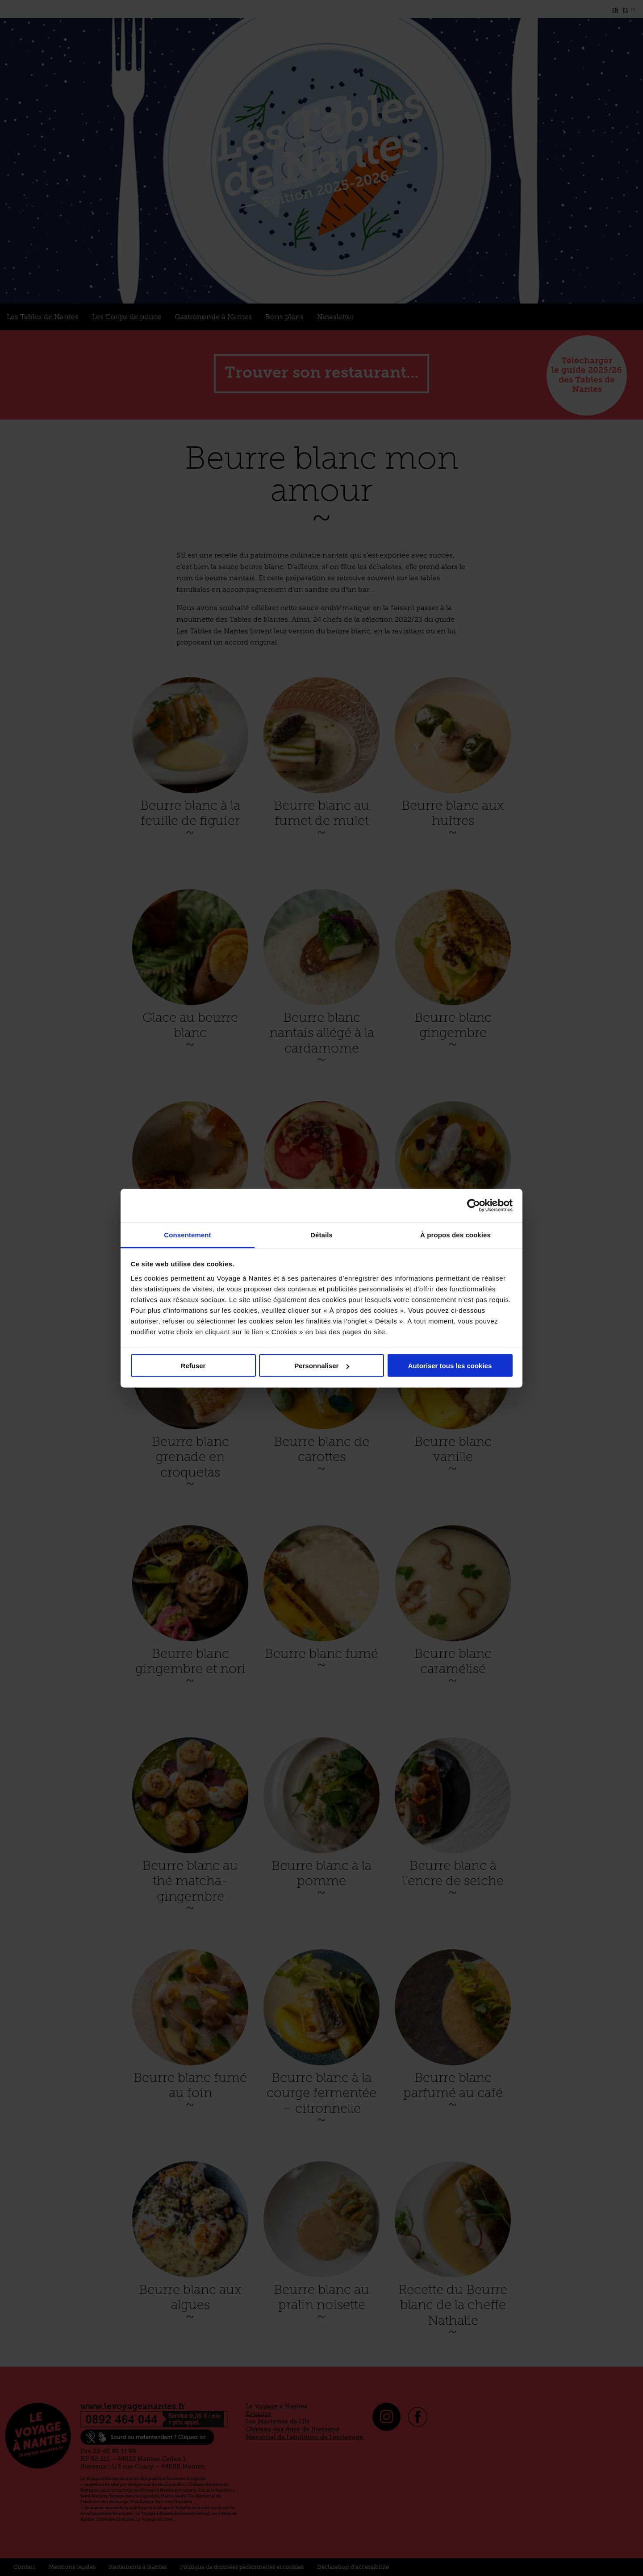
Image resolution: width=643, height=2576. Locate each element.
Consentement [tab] (187, 1234)
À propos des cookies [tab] (455, 1234)
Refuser (193, 1365)
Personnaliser (321, 1365)
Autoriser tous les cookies (450, 1365)
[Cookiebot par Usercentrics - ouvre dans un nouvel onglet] (473, 1205)
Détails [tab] (321, 1234)
